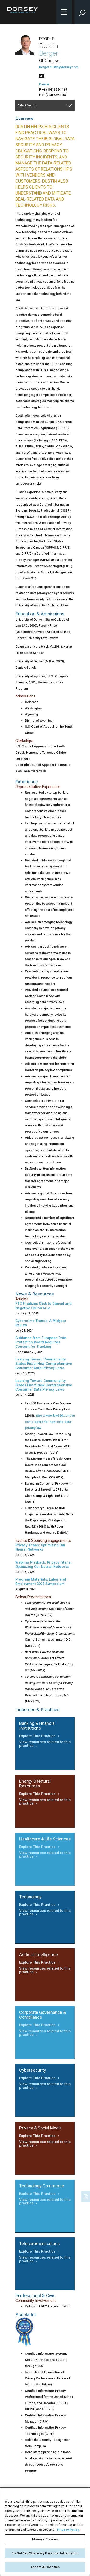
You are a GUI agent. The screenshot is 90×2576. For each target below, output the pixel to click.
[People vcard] (41, 75)
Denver (44, 84)
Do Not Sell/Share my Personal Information (45, 2553)
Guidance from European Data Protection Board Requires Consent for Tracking (40, 1342)
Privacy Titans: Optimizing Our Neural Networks (40, 1547)
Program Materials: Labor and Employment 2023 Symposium (40, 1581)
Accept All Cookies (45, 2567)
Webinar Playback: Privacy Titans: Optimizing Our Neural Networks (43, 1564)
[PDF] (86, 2196)
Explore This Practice (39, 1736)
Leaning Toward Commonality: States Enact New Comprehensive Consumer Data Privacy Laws (43, 1363)
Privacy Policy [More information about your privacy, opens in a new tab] (68, 2529)
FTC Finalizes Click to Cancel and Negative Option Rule (43, 1305)
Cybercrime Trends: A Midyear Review (40, 1323)
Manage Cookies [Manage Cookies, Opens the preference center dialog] (45, 2539)
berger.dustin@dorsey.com (58, 67)
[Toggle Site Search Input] (82, 12)
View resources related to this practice (45, 1744)
